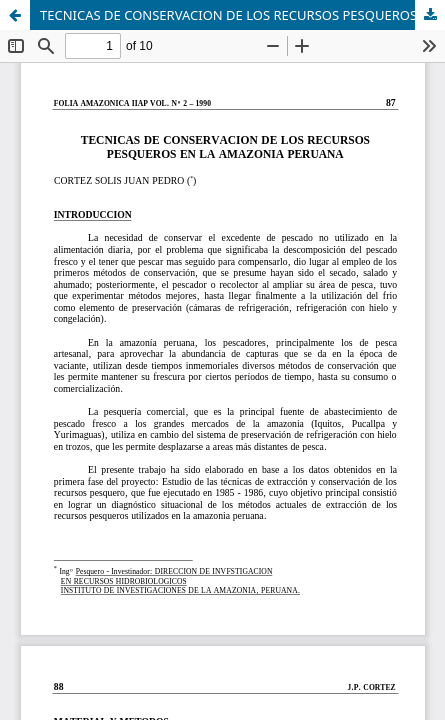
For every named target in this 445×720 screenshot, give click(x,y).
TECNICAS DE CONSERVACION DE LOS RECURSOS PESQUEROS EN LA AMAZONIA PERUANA (242, 15)
